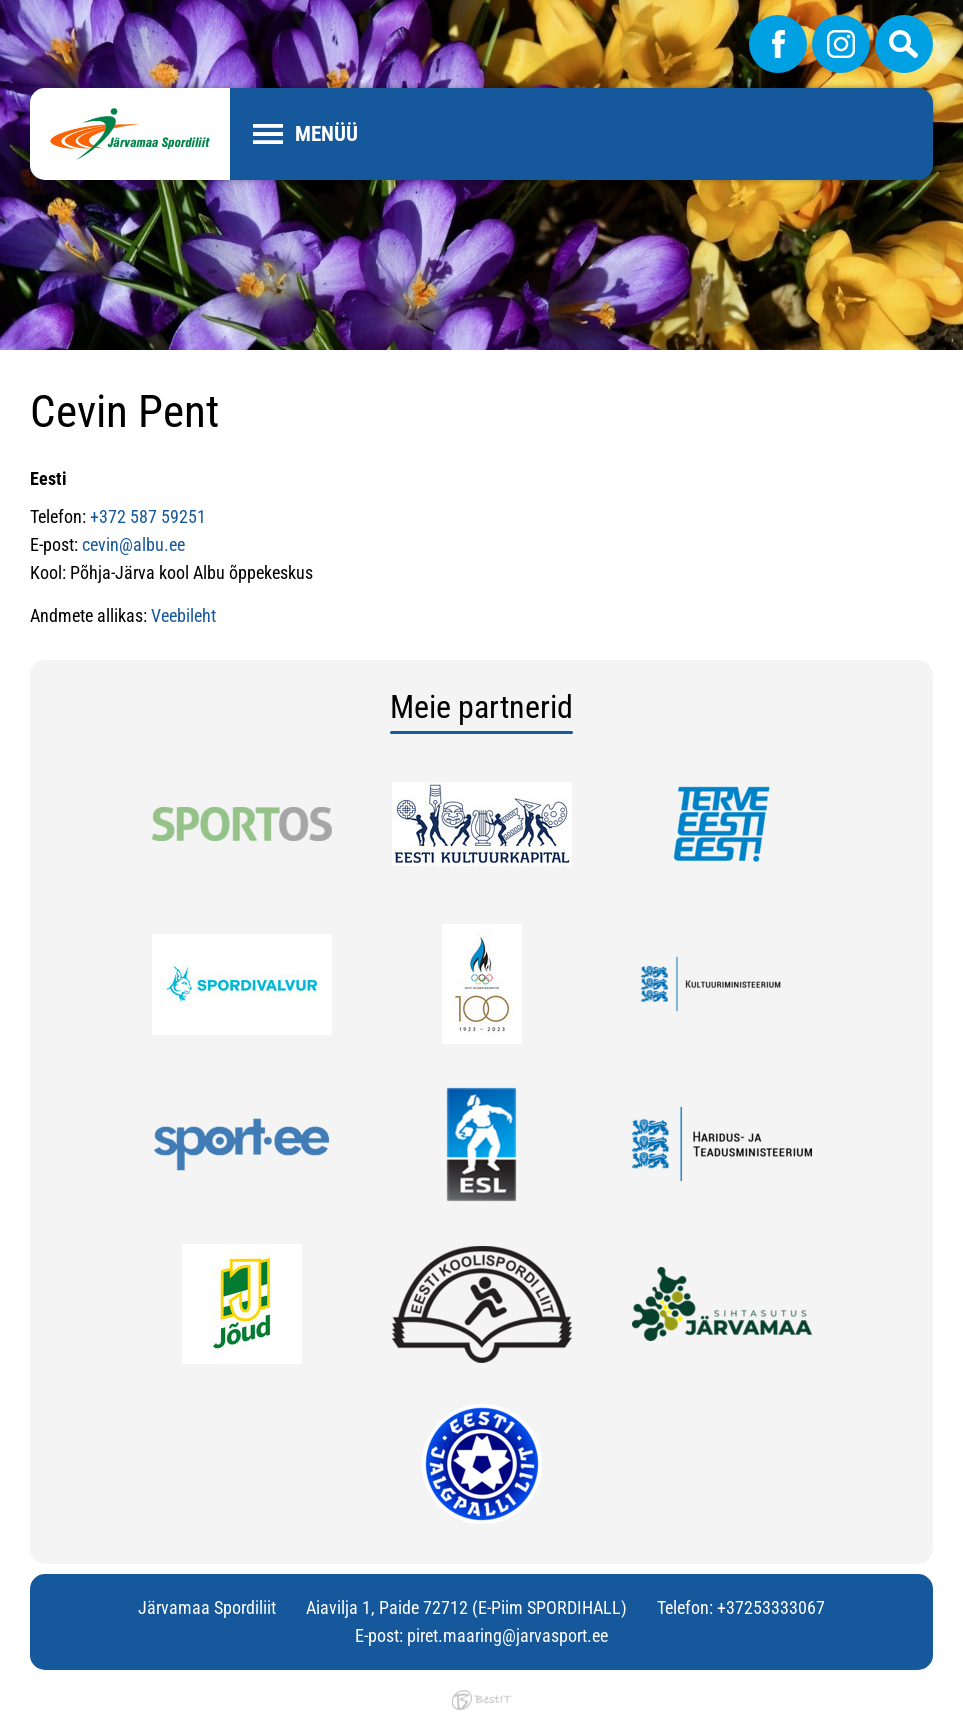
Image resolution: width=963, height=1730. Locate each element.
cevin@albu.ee (133, 544)
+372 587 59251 (148, 516)
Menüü (326, 134)
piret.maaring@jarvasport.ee (507, 1635)
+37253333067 (771, 1607)
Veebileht (183, 615)
